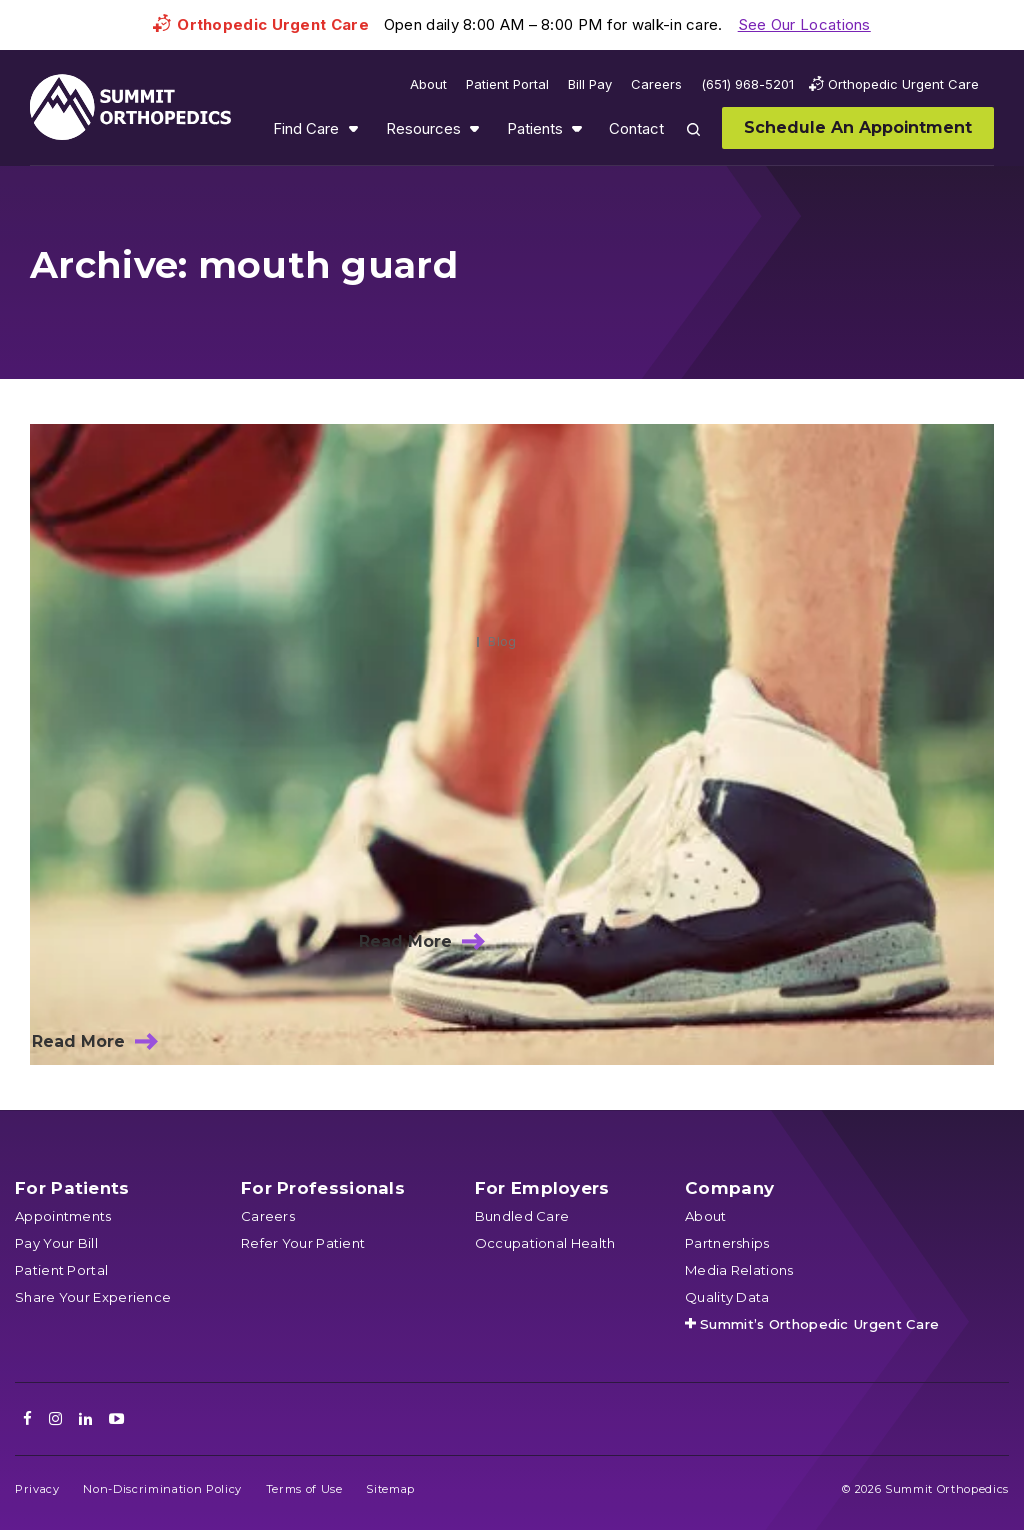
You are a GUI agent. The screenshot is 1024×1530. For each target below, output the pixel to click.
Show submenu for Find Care (353, 128)
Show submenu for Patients (577, 128)
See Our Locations (804, 24)
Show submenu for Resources (474, 128)
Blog (502, 641)
